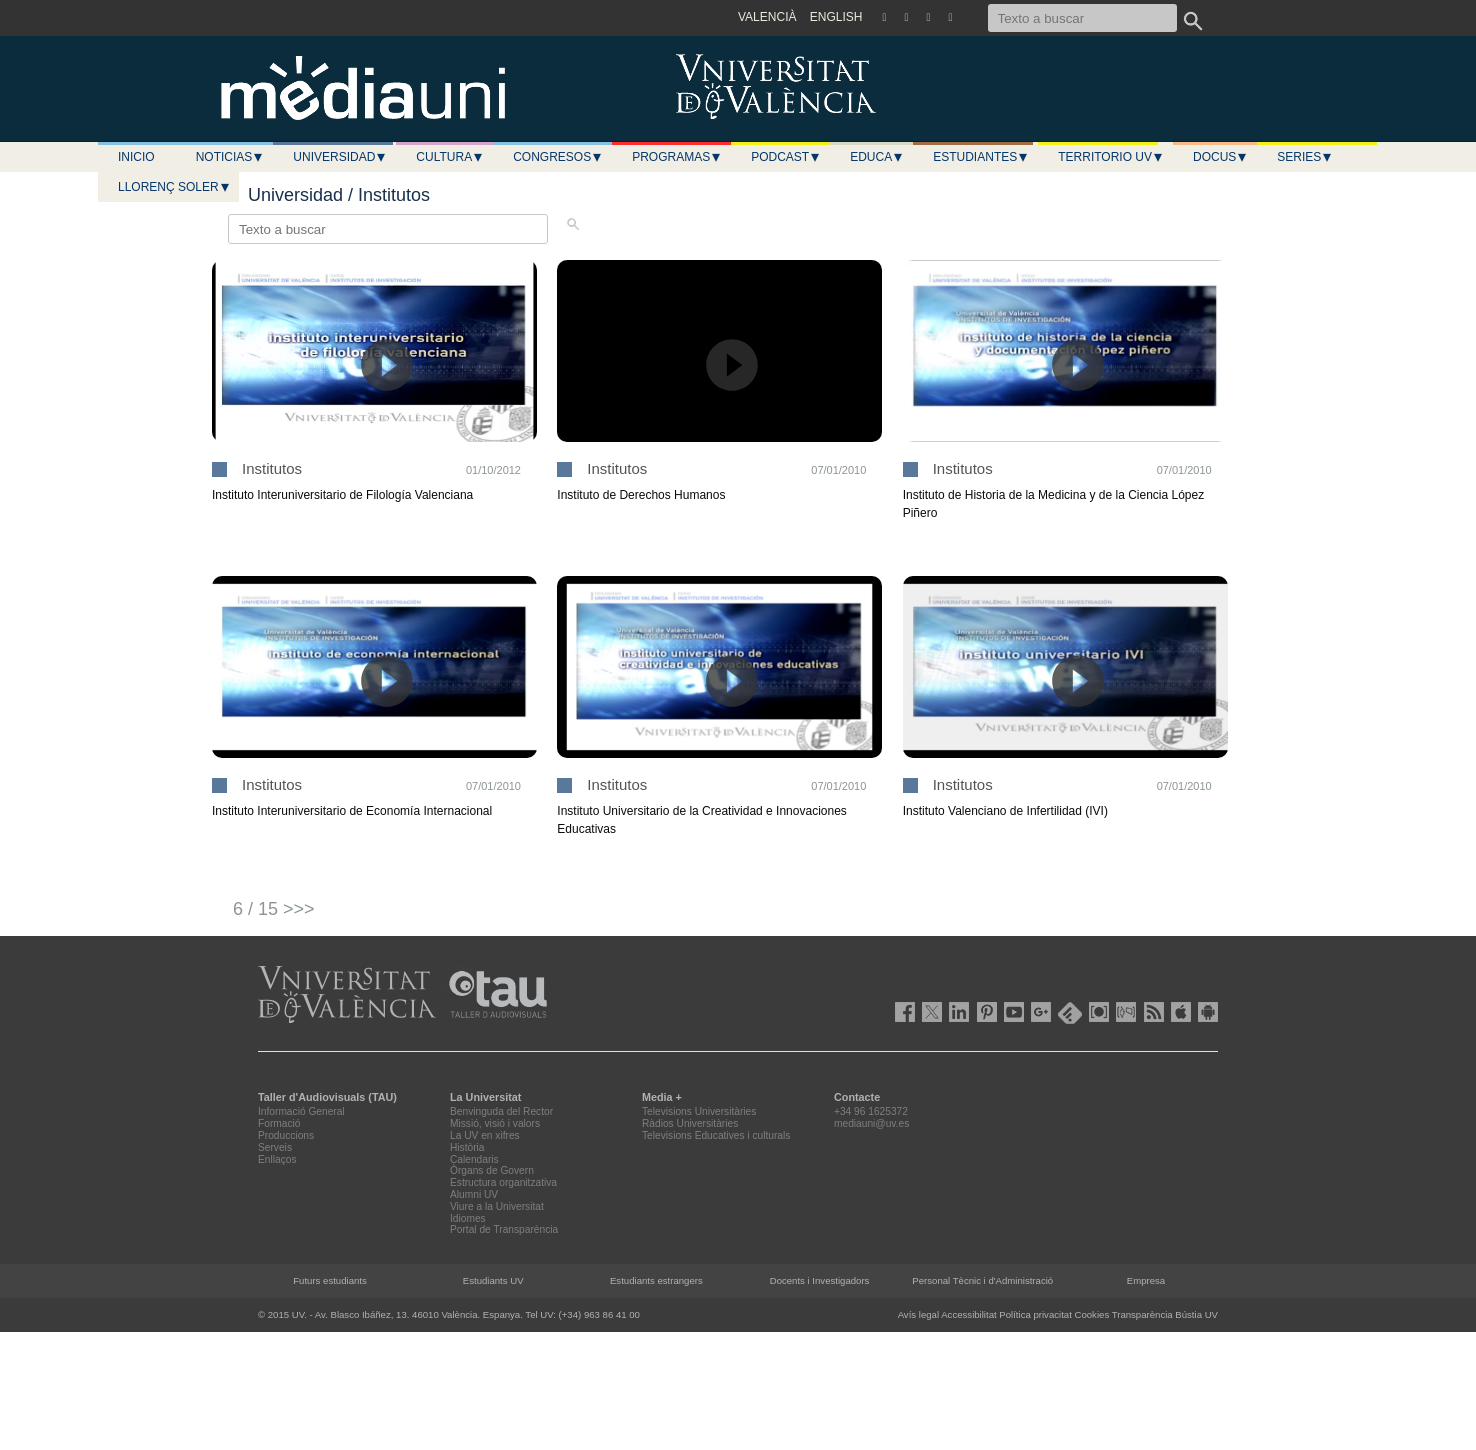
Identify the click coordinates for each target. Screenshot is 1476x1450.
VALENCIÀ (767, 17)
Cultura (450, 157)
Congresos (558, 157)
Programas (677, 157)
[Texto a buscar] (1082, 18)
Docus (1220, 157)
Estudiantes (981, 157)
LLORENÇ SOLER (174, 187)
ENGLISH (836, 17)
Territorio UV (1111, 157)
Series (1305, 157)
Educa (877, 157)
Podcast (786, 157)
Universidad (340, 157)
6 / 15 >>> (274, 909)
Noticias (230, 157)
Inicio (136, 157)
